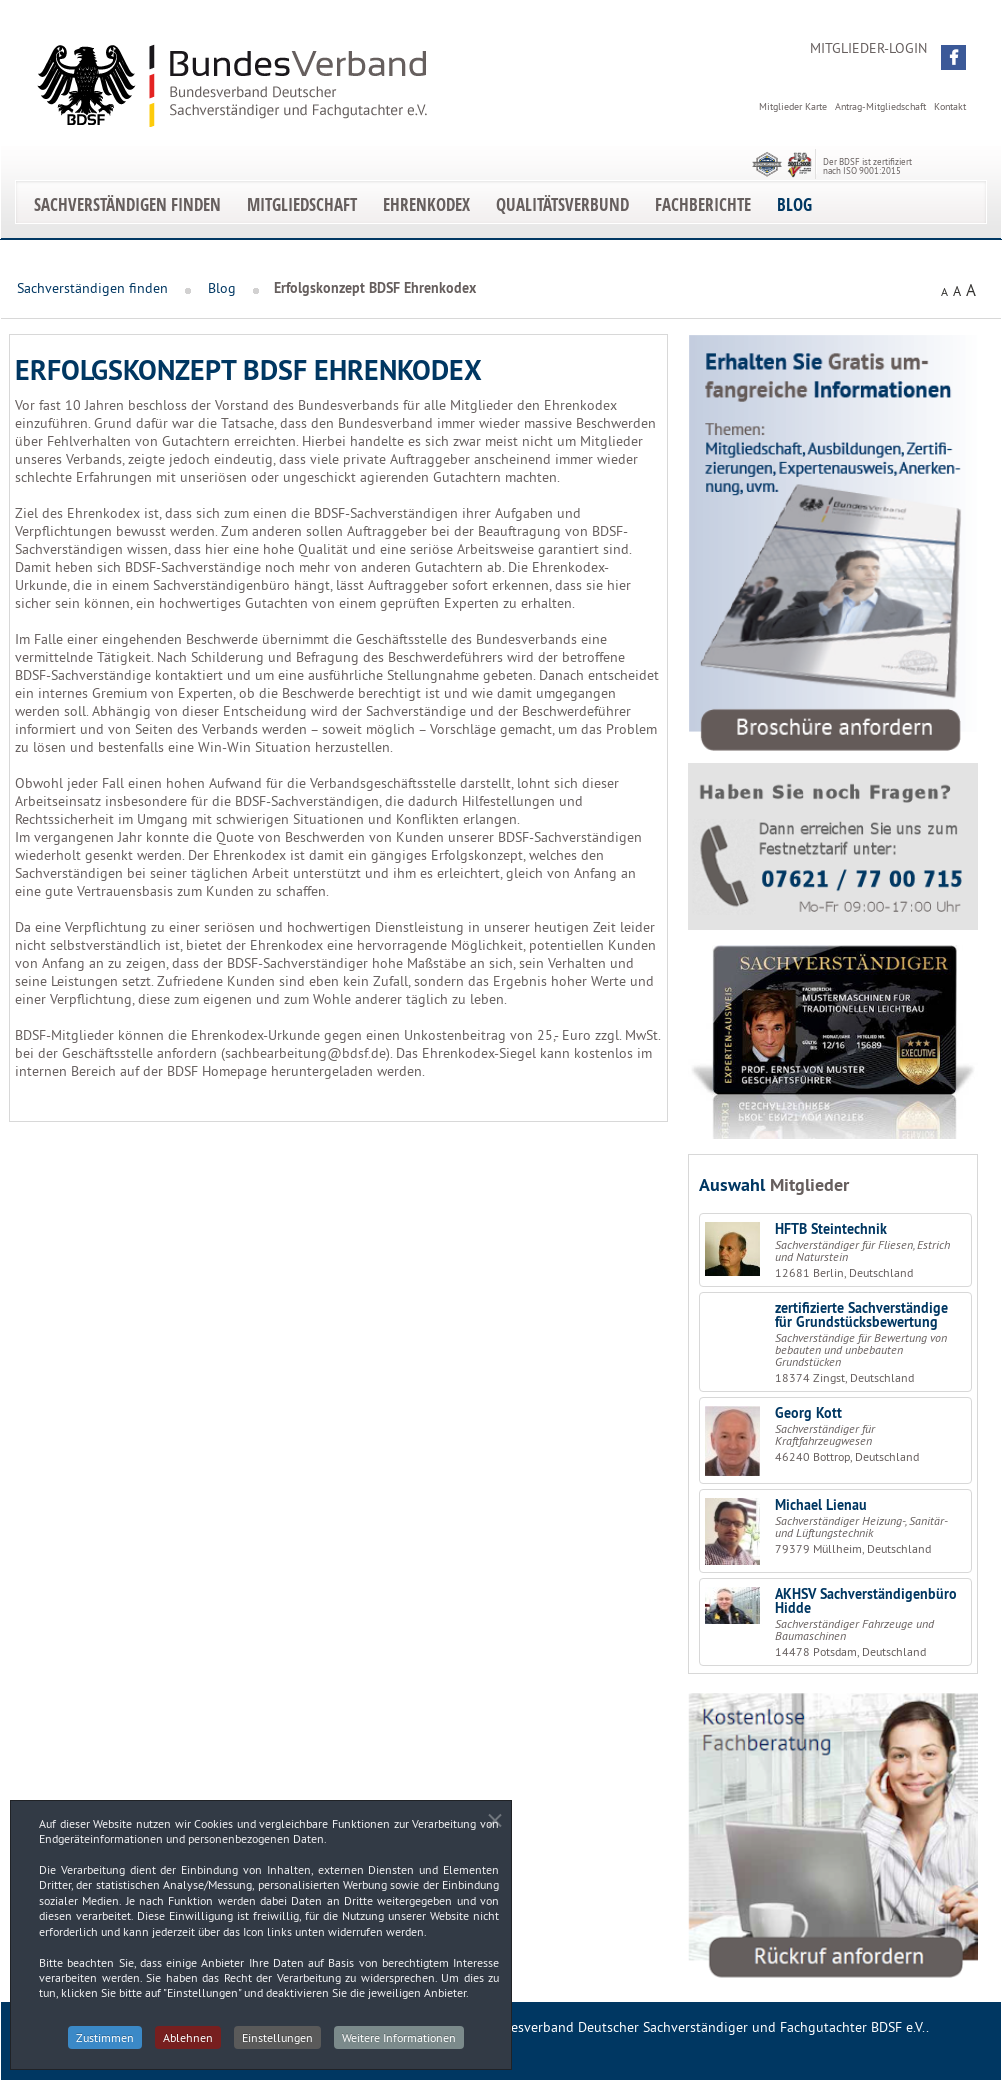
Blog (794, 204)
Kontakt (950, 106)
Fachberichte (703, 204)
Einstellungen (277, 2041)
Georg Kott (808, 1413)
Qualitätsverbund (562, 204)
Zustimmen (105, 2041)
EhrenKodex (426, 204)
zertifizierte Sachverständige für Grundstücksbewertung (861, 1315)
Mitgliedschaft (302, 204)
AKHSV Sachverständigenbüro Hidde (866, 1601)
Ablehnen (188, 2041)
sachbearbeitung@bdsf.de (305, 1053)
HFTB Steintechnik (831, 1229)
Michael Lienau (821, 1505)
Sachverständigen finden (127, 204)
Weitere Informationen (399, 2041)
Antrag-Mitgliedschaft (880, 106)
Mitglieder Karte (793, 106)
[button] (953, 57)
